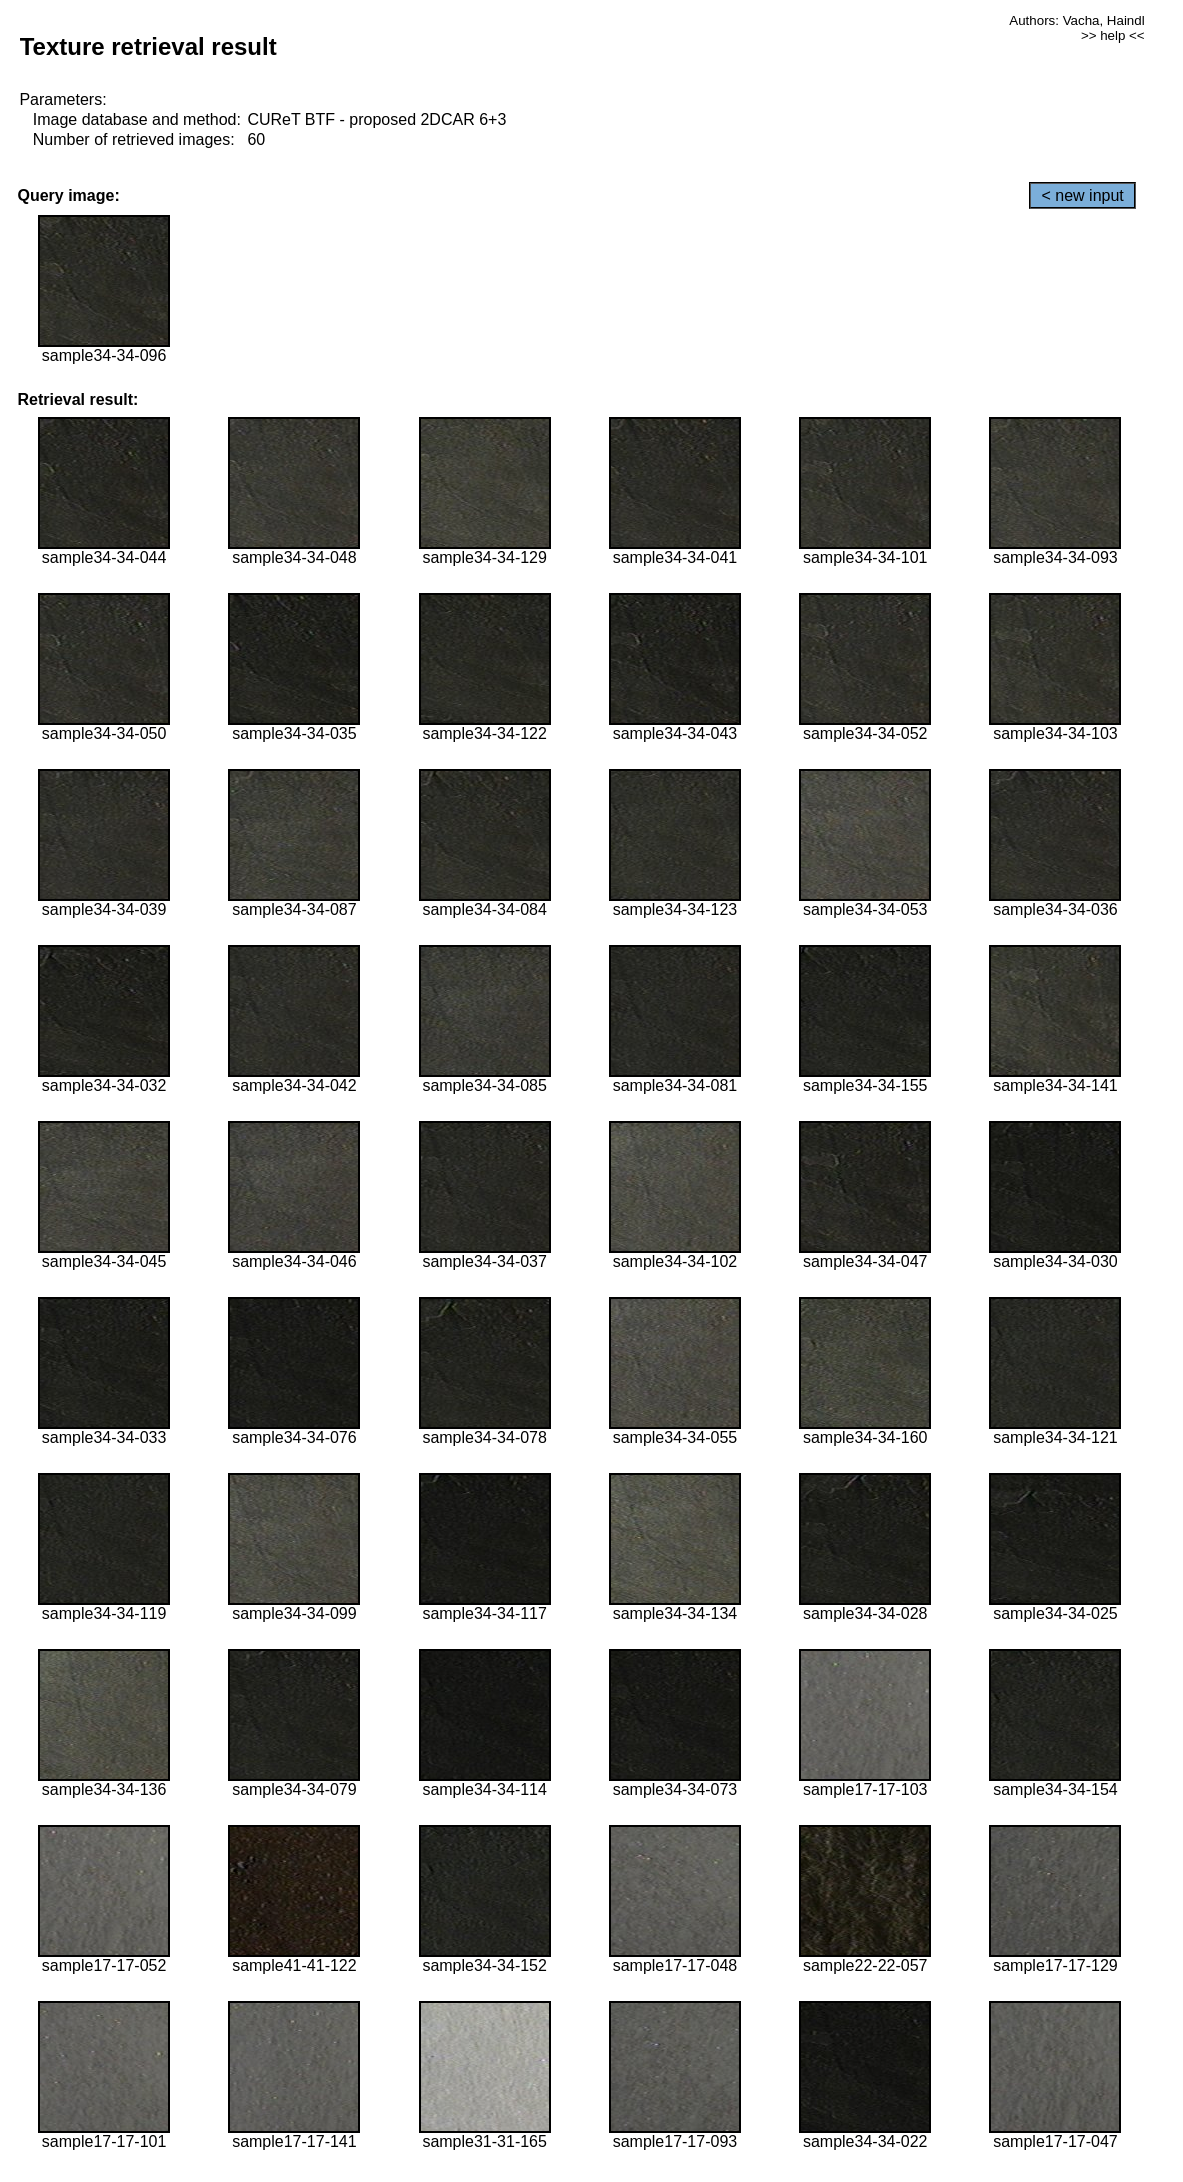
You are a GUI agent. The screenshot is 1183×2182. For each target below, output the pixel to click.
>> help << (1113, 35)
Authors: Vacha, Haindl (1076, 20)
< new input (1082, 195)
